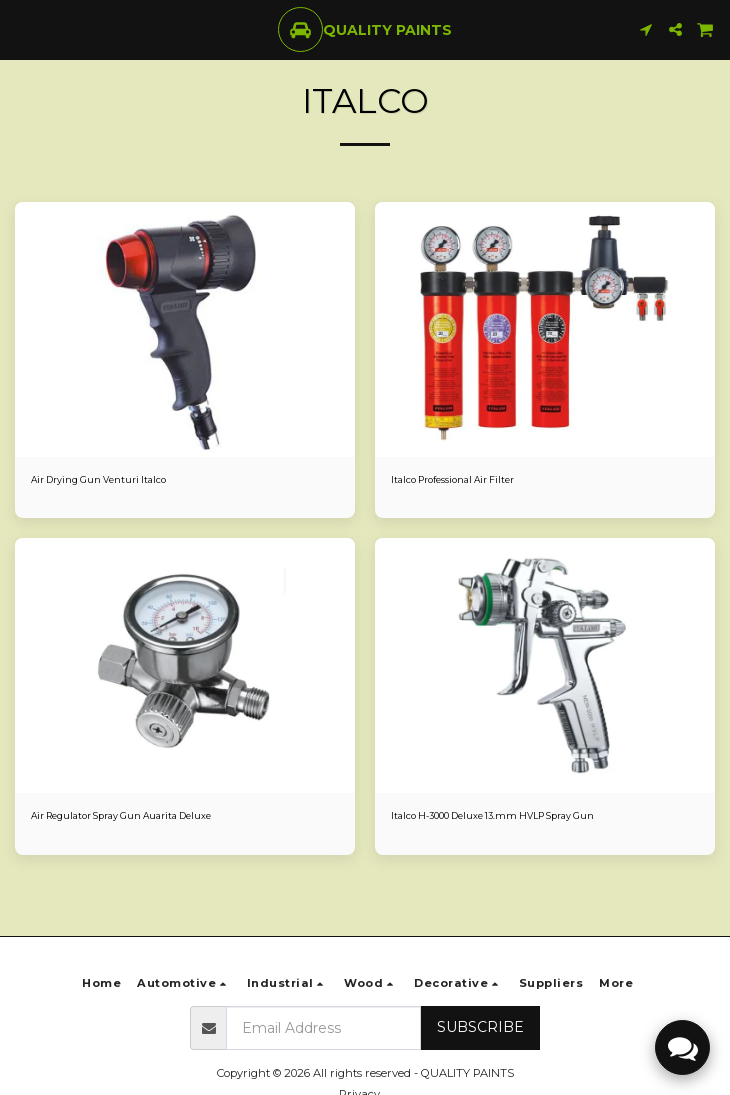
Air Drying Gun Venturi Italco (98, 479)
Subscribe (480, 1027)
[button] (22, 29)
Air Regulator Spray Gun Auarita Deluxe (121, 815)
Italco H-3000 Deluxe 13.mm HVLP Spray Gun (492, 815)
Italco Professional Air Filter (452, 479)
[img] (185, 329)
